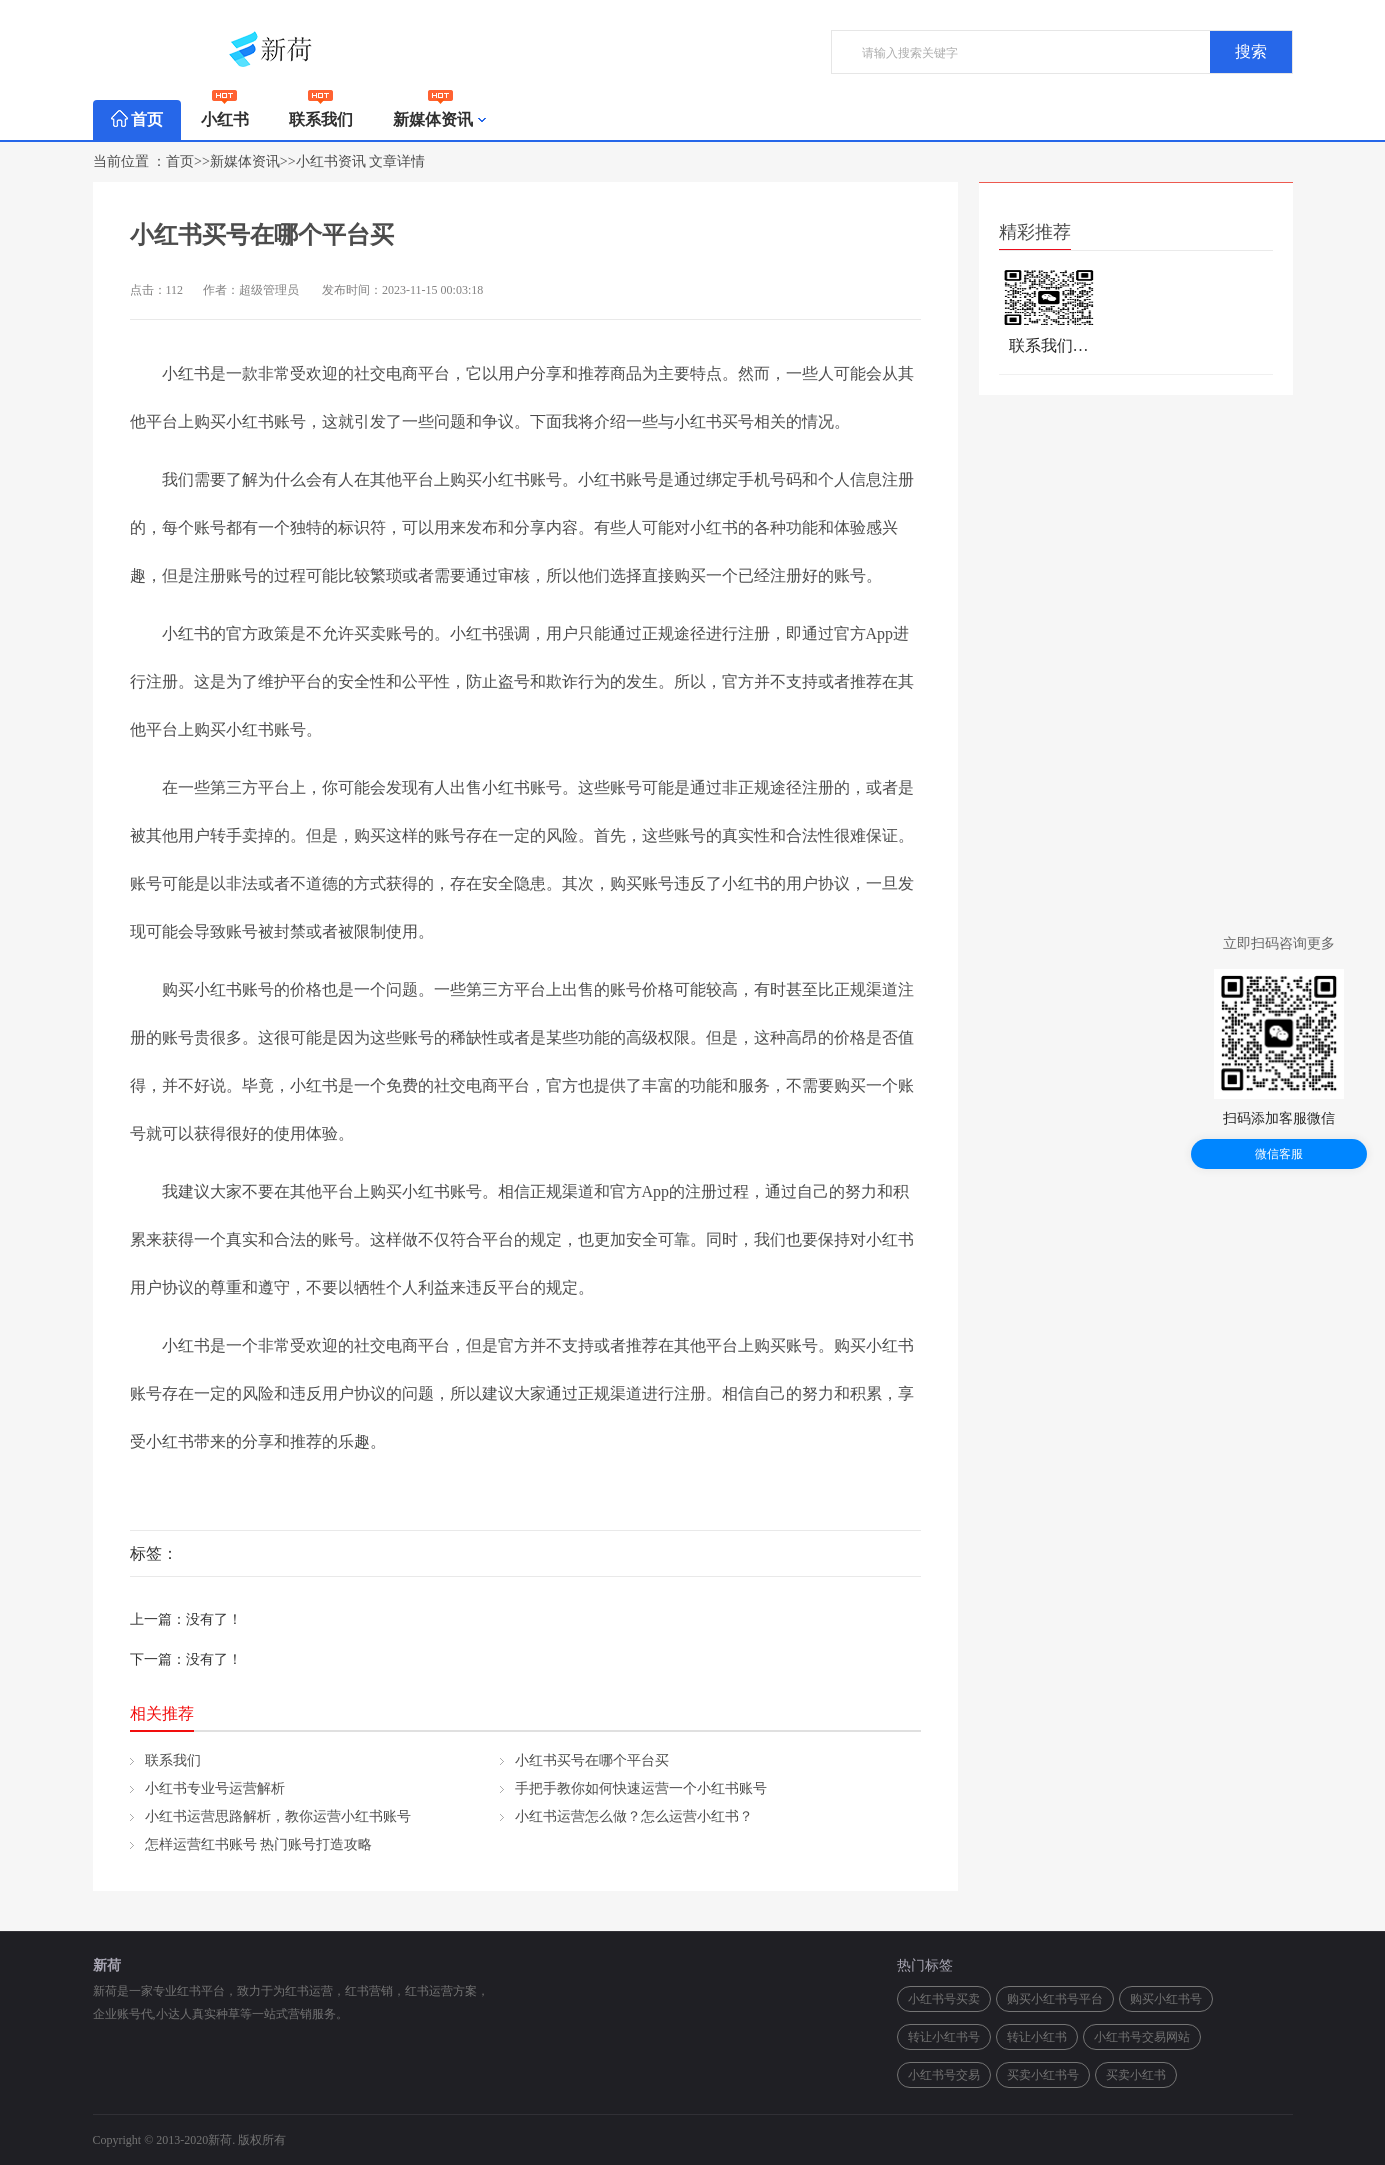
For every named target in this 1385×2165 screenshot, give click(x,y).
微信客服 (1279, 1154)
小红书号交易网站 (1142, 2037)
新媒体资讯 (440, 120)
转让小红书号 (944, 2037)
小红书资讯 (331, 161)
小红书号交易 (944, 2075)
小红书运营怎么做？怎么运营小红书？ (634, 1816)
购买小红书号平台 (1055, 1999)
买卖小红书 (1136, 2075)
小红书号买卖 (944, 1999)
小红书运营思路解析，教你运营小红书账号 (278, 1816)
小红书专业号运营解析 (215, 1788)
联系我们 (321, 114)
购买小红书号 (1166, 1999)
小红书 (225, 114)
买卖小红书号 (1043, 2075)
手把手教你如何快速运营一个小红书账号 (641, 1788)
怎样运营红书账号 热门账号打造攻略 (259, 1844)
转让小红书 (1037, 2037)
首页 (137, 119)
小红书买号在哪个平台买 (592, 1760)
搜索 (1251, 51)
